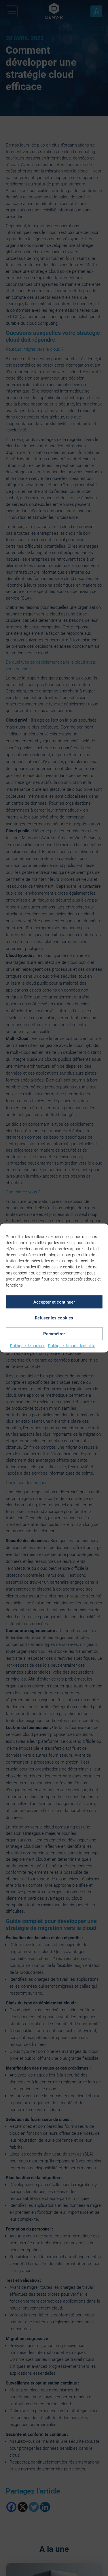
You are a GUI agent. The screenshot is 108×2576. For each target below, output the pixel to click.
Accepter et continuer (54, 1301)
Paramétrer (54, 1333)
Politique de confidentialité (71, 1345)
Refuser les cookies (54, 1317)
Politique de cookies (27, 1345)
